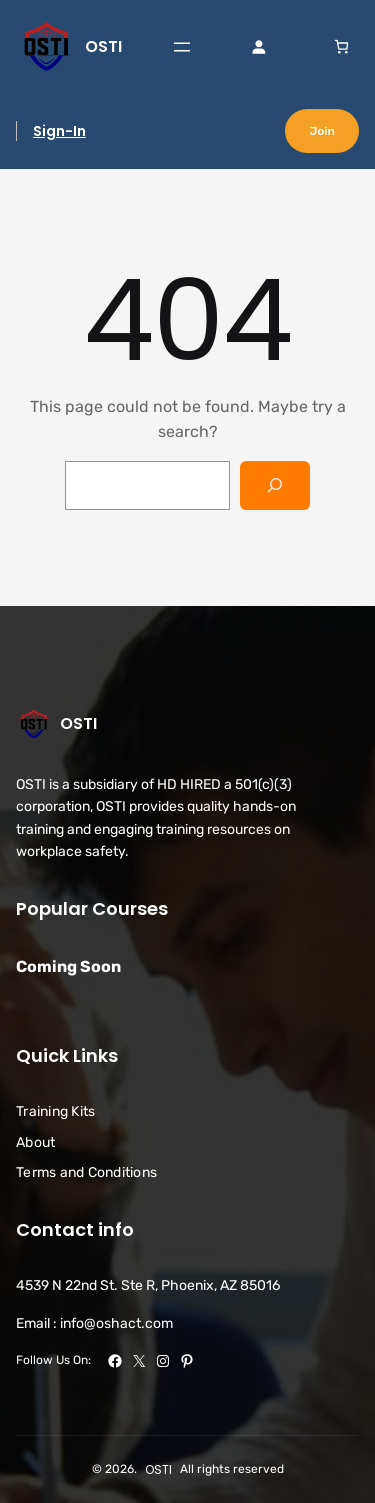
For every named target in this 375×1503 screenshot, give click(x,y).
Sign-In (59, 131)
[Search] (275, 485)
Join (322, 131)
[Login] (258, 46)
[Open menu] (182, 47)
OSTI (103, 46)
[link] (341, 46)
